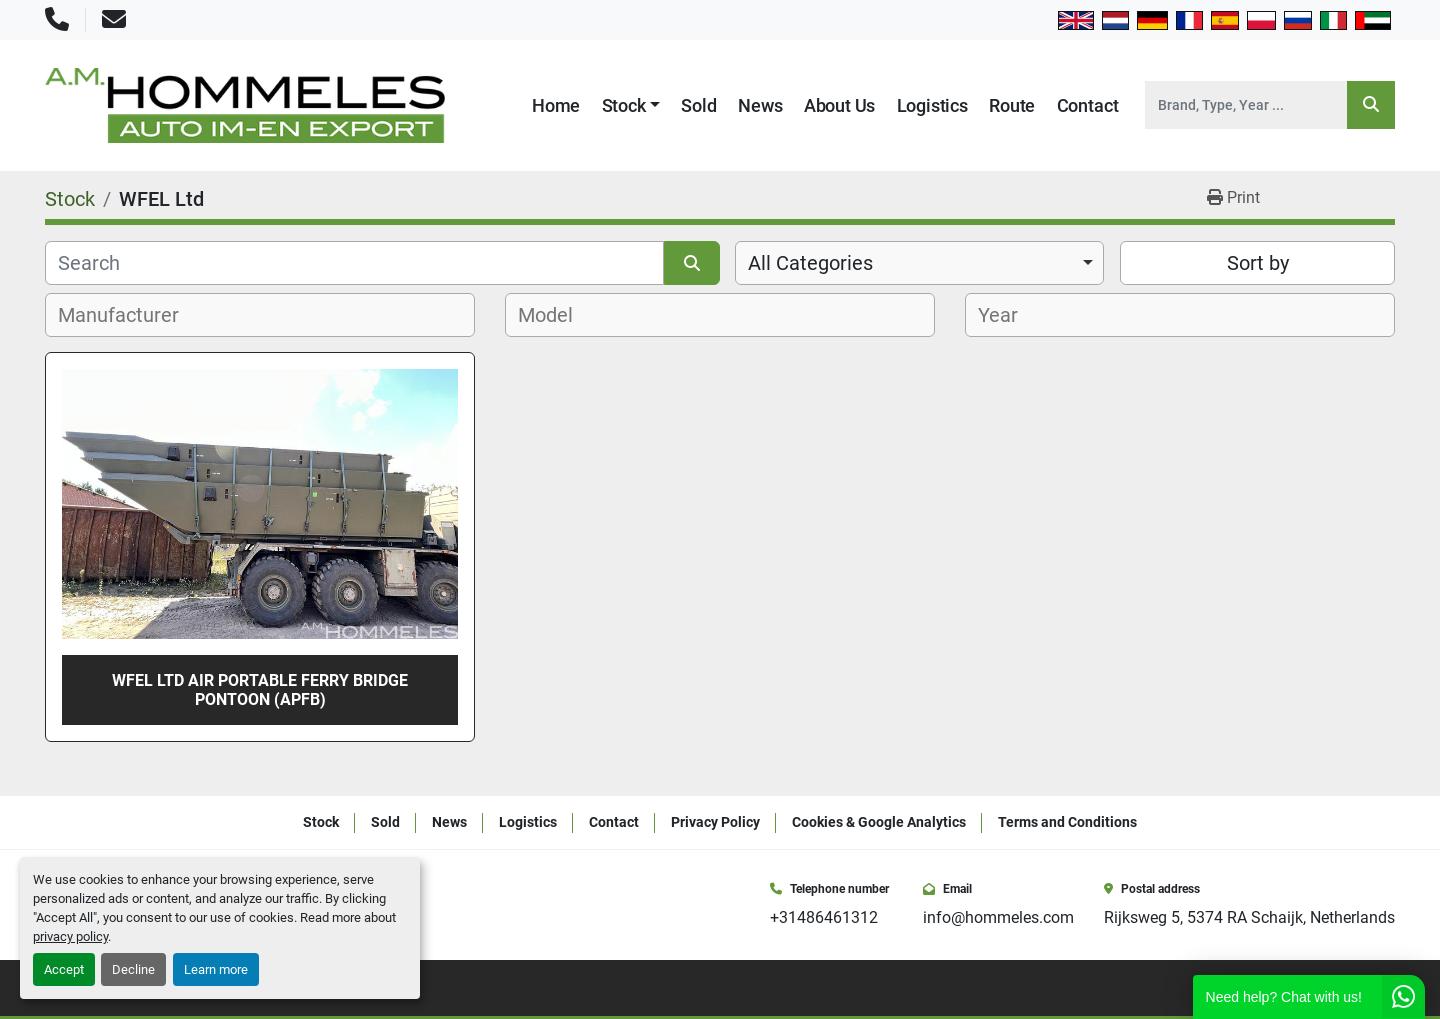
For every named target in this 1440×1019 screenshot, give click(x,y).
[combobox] (919, 263)
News (760, 105)
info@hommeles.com (998, 917)
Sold (698, 105)
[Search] (1246, 105)
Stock (624, 105)
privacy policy (70, 936)
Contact (1088, 105)
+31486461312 (824, 917)
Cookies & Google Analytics (879, 822)
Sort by (1258, 263)
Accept (64, 969)
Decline (133, 969)
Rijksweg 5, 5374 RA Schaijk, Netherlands (1249, 917)
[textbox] (129, 315)
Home (556, 105)
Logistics (932, 105)
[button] (631, 105)
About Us (840, 105)
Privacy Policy (715, 822)
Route (1012, 105)
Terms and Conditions (1067, 822)
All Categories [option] (810, 263)
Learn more (216, 969)
